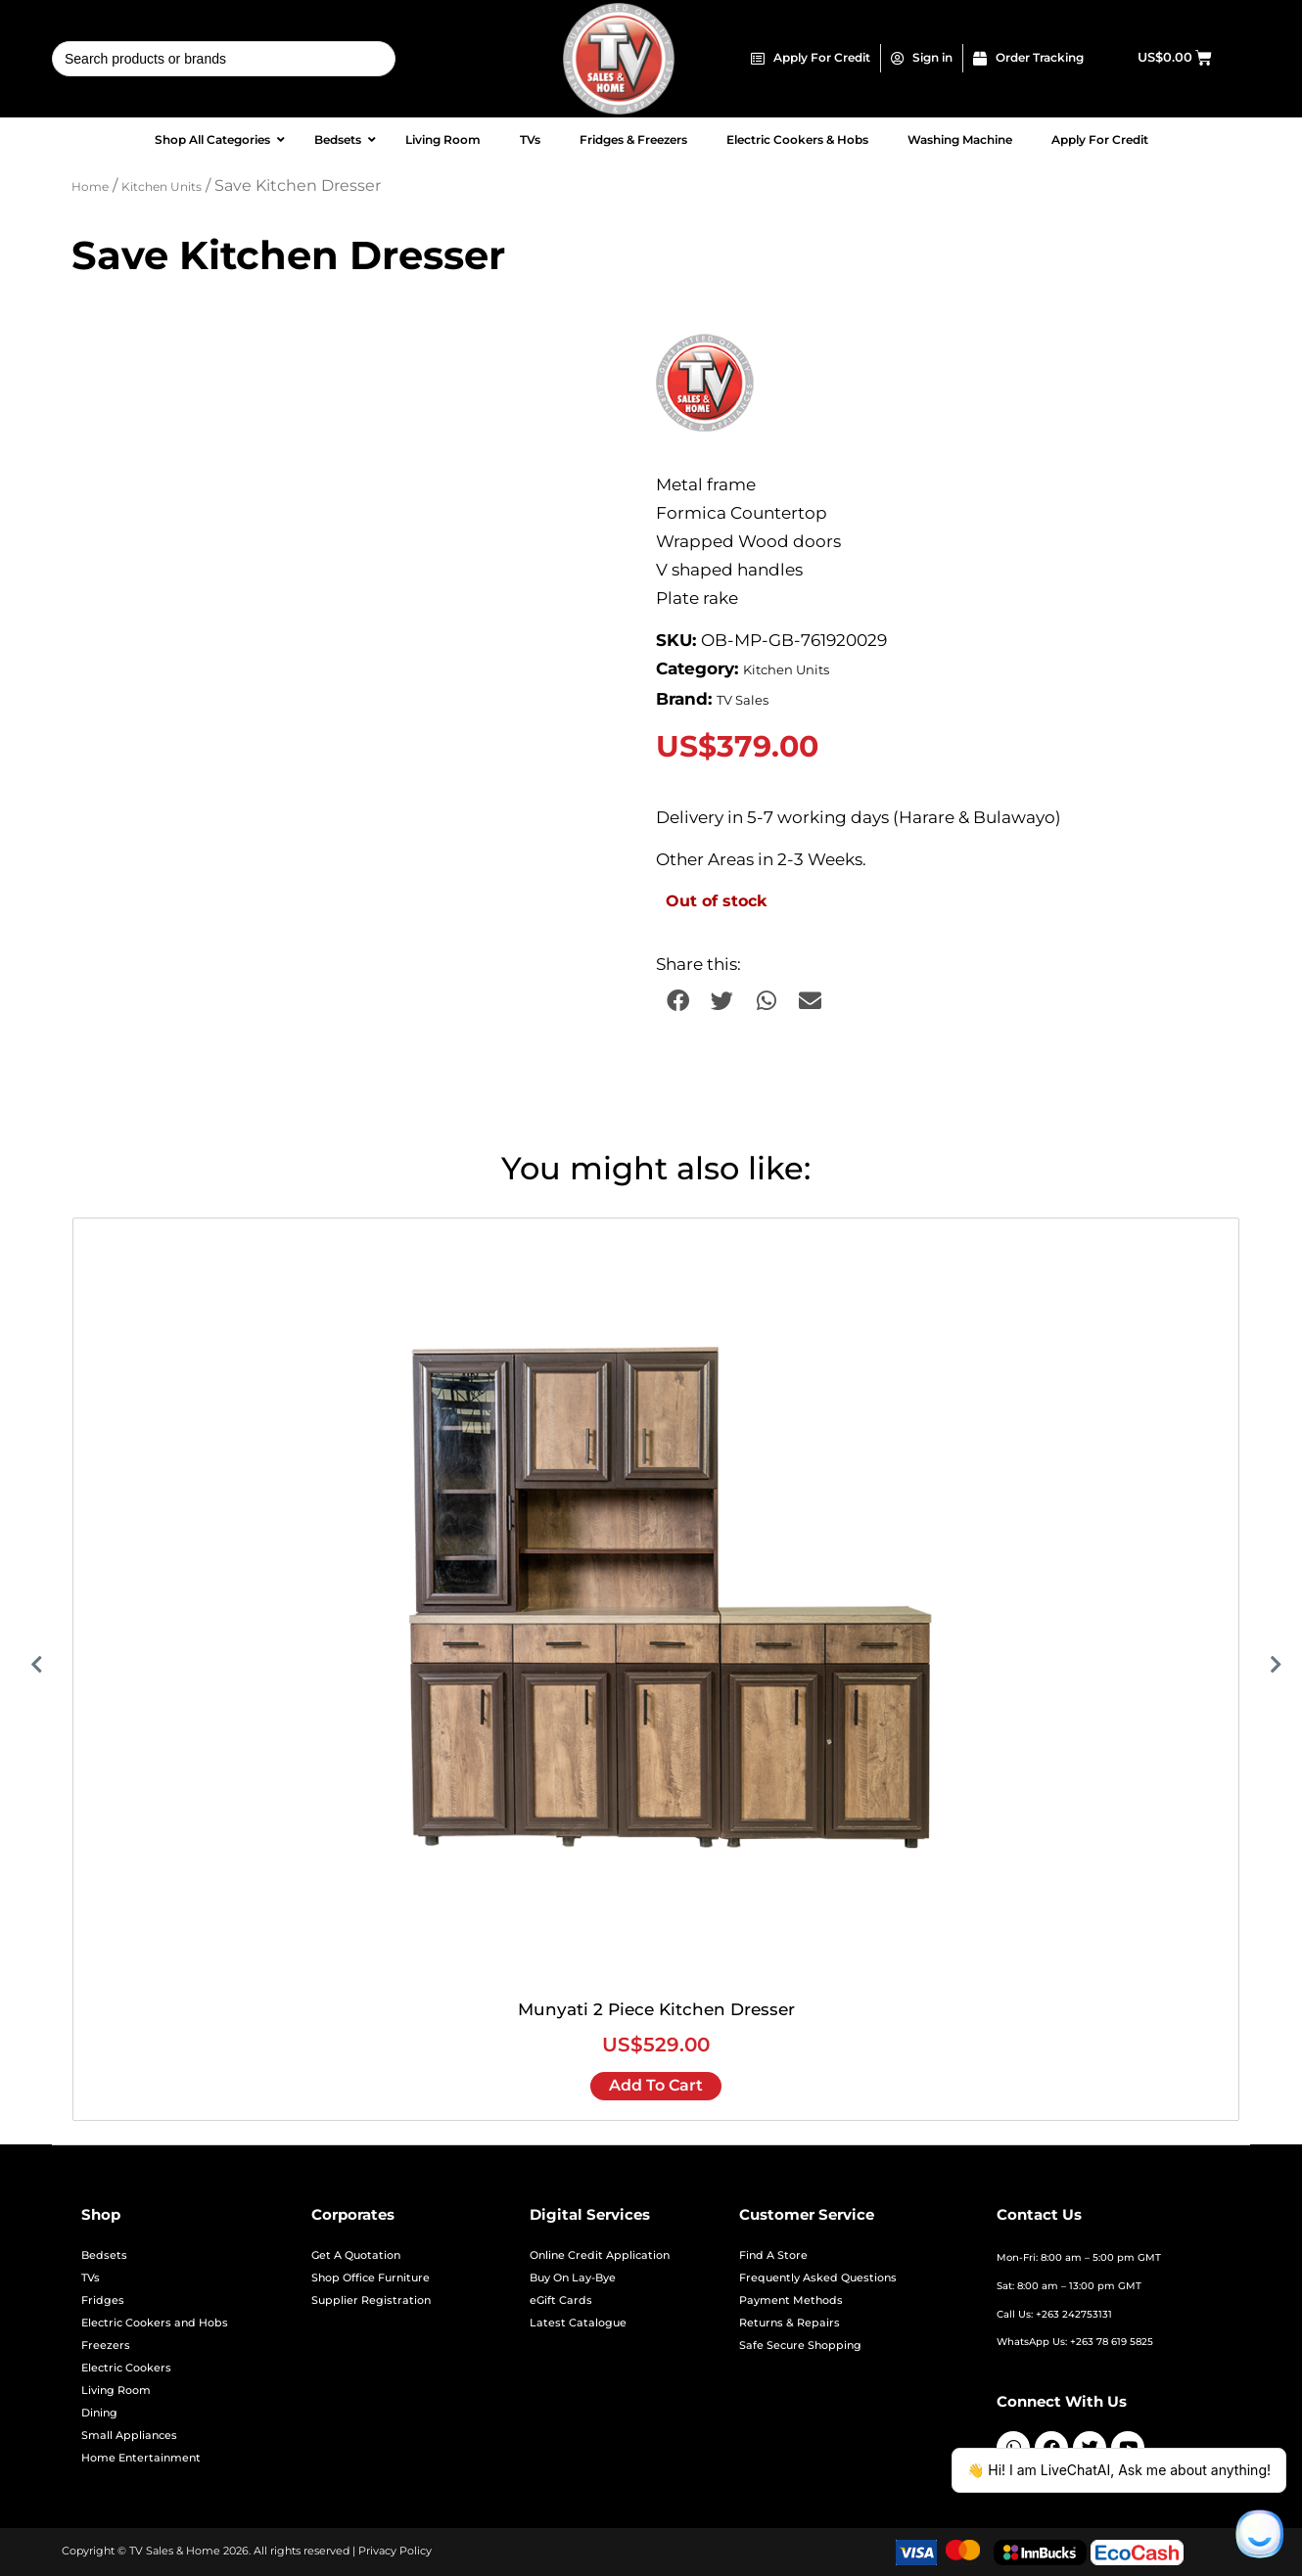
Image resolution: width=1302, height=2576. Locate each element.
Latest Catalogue (578, 2323)
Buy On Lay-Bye (573, 2278)
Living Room (116, 2390)
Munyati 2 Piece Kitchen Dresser (656, 2009)
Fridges (102, 2300)
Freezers (105, 2345)
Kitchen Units (161, 187)
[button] (678, 1001)
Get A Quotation (355, 2255)
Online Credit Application (600, 2255)
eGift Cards (561, 2300)
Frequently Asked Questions (818, 2278)
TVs (90, 2278)
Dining (99, 2413)
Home (90, 187)
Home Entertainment (141, 2458)
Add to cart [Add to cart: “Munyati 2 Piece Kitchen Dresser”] (656, 2085)
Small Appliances (129, 2435)
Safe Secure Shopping (800, 2345)
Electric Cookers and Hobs (154, 2323)
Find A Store (773, 2255)
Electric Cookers (126, 2368)
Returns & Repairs (789, 2323)
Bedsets (104, 2255)
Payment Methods (791, 2300)
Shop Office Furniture (370, 2278)
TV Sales (742, 700)
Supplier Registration (371, 2300)
